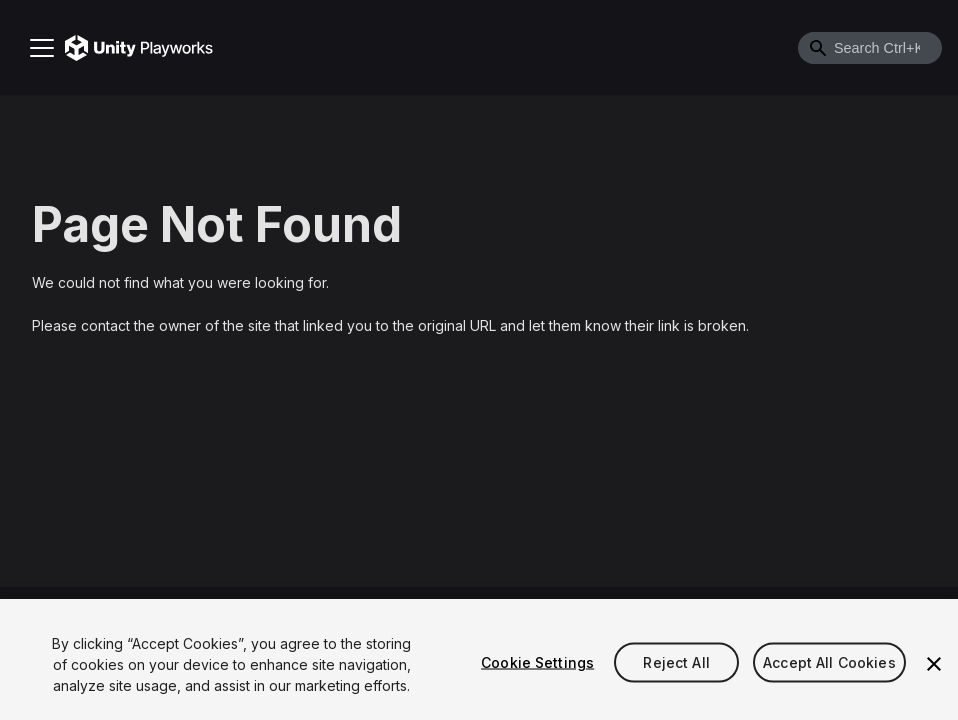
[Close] (934, 664)
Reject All (676, 661)
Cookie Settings (537, 661)
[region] (479, 659)
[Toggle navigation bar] (42, 48)
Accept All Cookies (829, 661)
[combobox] (870, 48)
